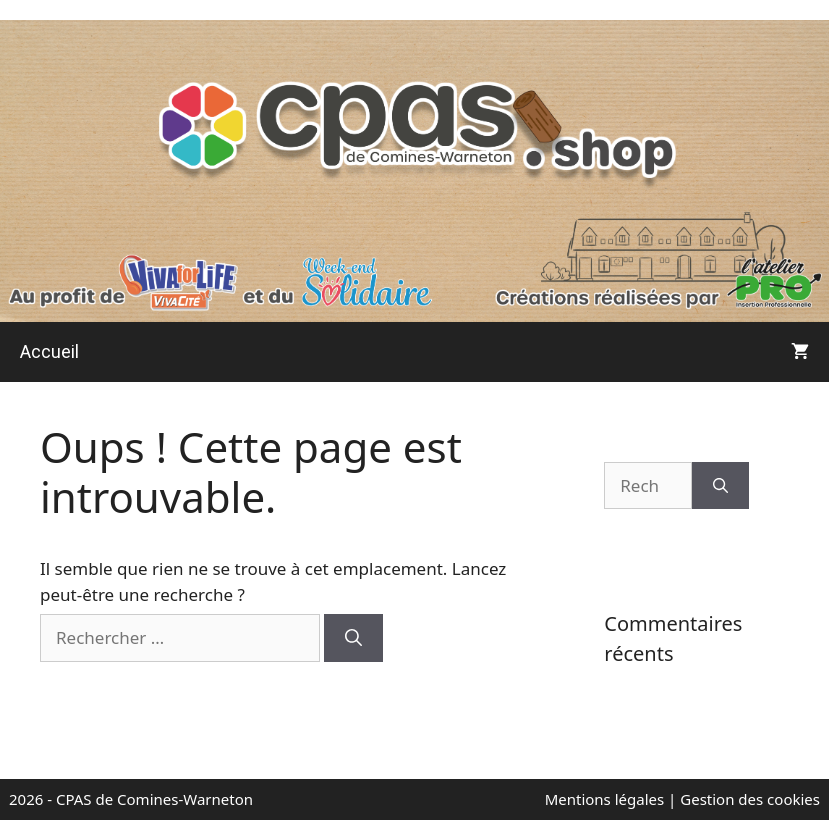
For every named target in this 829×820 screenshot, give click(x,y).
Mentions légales (606, 799)
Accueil (49, 351)
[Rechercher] (353, 638)
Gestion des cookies (750, 799)
